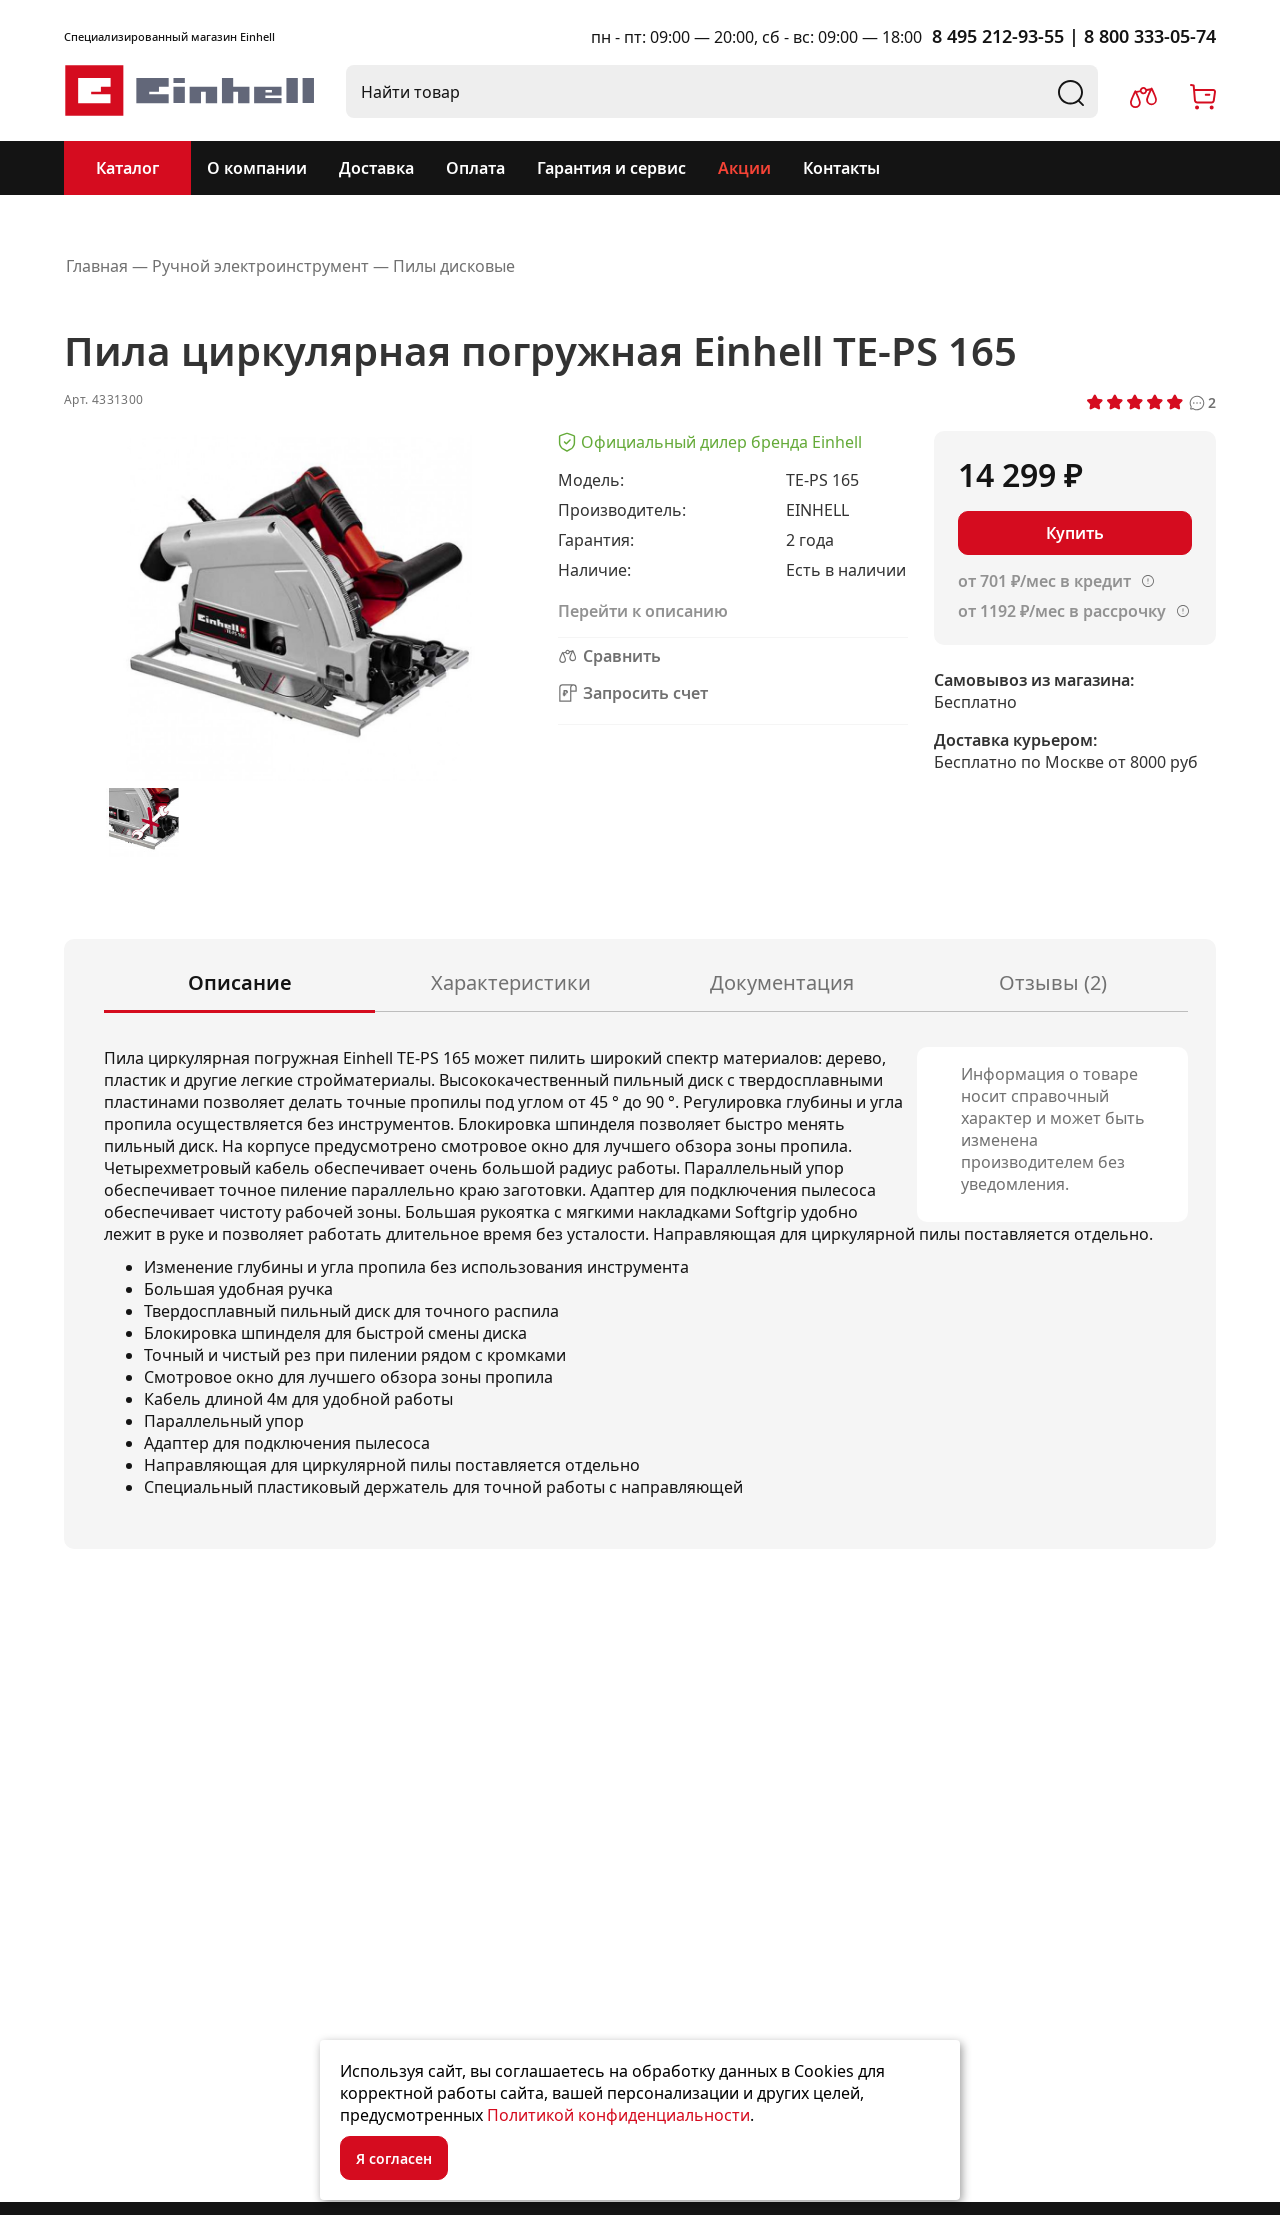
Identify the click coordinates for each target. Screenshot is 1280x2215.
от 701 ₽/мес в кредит (1044, 581)
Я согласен (394, 2158)
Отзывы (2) (1053, 982)
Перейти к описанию (643, 611)
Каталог (127, 168)
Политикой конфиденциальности (618, 2115)
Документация (782, 982)
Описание (240, 982)
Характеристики (511, 982)
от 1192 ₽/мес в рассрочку (1062, 611)
